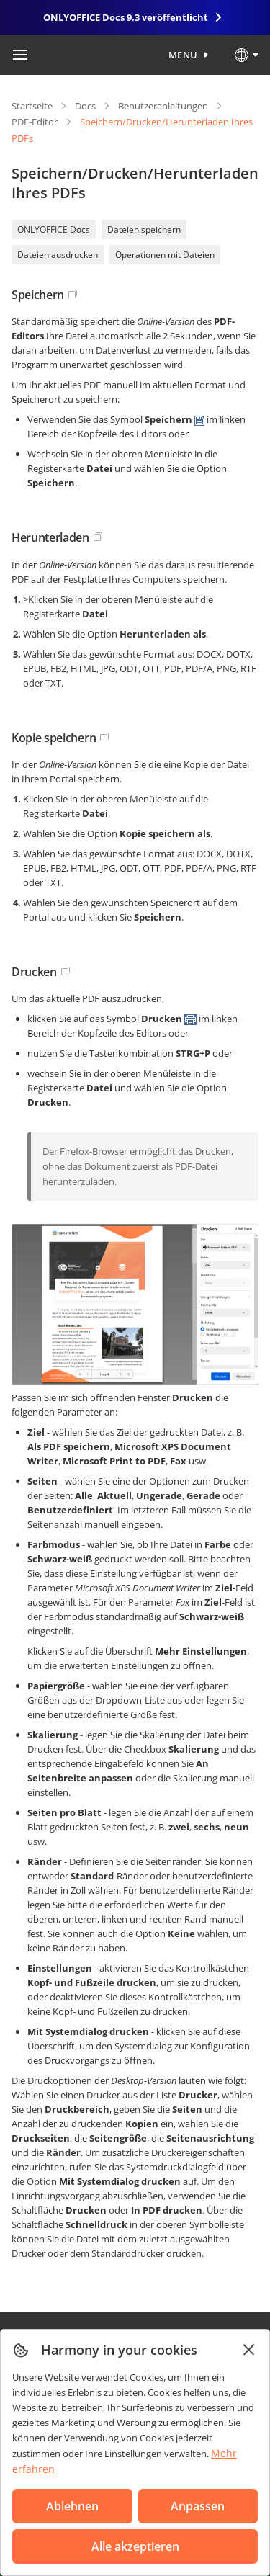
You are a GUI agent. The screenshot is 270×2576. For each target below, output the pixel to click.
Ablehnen (72, 2506)
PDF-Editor (35, 121)
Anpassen (198, 2506)
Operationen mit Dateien (165, 255)
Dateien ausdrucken (57, 255)
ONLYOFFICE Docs (53, 229)
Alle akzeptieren (135, 2546)
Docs (85, 105)
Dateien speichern (144, 229)
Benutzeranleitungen (163, 105)
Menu (183, 54)
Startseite (32, 105)
